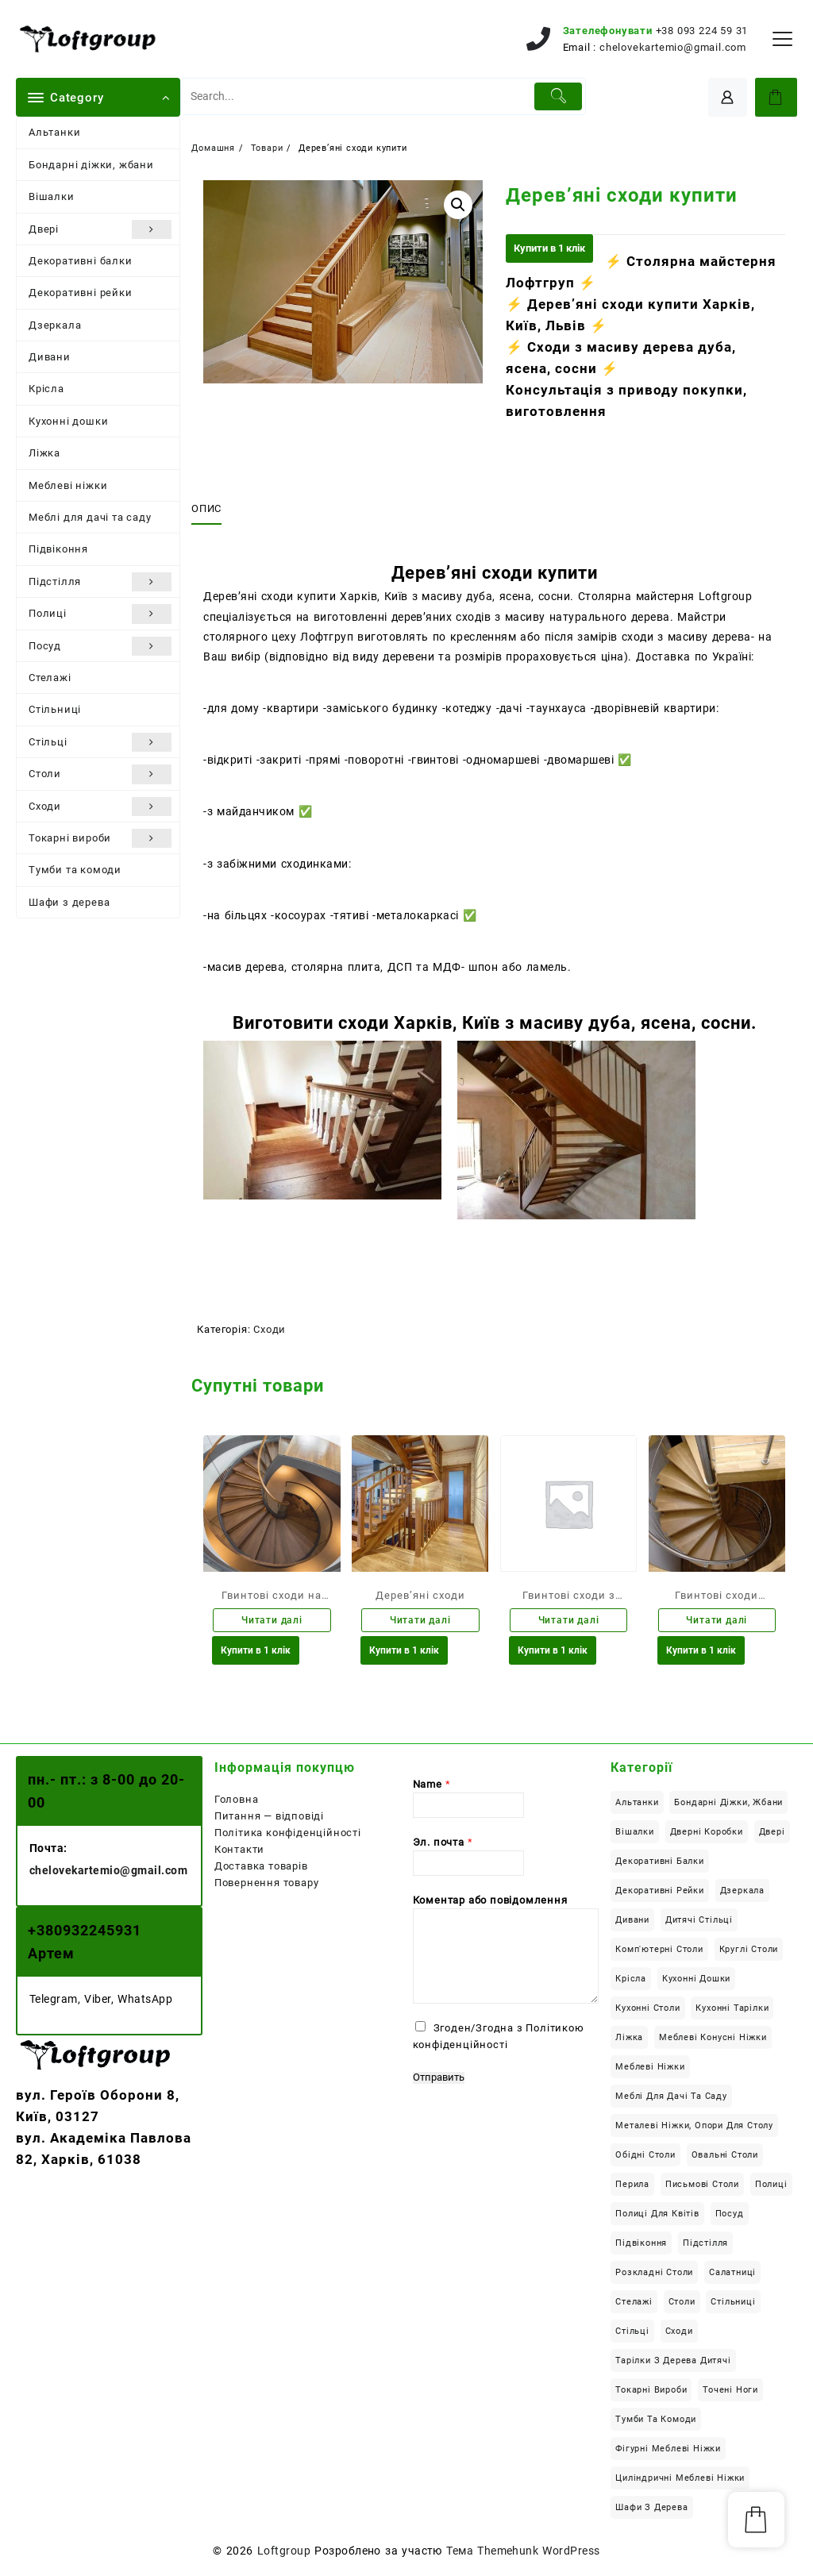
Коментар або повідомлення (490, 1902)
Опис (206, 508)
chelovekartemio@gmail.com (672, 47)
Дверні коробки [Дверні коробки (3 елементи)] (706, 1834)
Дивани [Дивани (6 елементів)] (632, 1922)
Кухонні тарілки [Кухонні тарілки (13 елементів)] (732, 2010)
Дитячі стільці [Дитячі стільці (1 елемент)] (699, 1922)
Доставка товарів (261, 1868)
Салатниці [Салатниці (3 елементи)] (732, 2275)
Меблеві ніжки (68, 485)
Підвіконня (58, 549)
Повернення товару (266, 1885)
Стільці (100, 742)
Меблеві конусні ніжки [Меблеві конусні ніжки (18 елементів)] (713, 2040)
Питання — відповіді (269, 1818)
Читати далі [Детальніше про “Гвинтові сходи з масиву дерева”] (569, 1621)
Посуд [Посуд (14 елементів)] (729, 2216)
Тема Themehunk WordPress (523, 2553)
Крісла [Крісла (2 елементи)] (630, 1981)
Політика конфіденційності (287, 1835)
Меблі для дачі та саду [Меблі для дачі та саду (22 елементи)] (671, 2098)
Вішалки (52, 196)
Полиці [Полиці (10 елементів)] (771, 2186)
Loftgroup (283, 2553)
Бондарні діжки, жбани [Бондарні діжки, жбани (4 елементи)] (728, 1805)
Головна (236, 1802)
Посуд (100, 646)
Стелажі (50, 677)
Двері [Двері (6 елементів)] (772, 1834)
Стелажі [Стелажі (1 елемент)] (634, 2304)
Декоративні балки (81, 261)
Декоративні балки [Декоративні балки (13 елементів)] (659, 1863)
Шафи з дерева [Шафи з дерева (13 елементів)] (651, 2510)
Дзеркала (55, 325)
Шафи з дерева (69, 902)
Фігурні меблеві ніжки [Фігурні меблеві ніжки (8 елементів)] (668, 2451)
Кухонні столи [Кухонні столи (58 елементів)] (647, 2010)
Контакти (239, 1852)
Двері (100, 229)
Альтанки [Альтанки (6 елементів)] (636, 1805)
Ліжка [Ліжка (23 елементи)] (629, 2040)
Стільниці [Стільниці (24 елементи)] (733, 2304)
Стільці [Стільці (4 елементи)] (632, 2333)
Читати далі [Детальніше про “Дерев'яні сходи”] (420, 1621)
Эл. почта (443, 1844)
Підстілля (100, 581)
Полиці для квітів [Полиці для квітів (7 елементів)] (657, 2216)
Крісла (46, 389)
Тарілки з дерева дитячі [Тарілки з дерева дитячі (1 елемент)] (672, 2363)
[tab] (212, 509)
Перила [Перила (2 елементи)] (632, 2186)
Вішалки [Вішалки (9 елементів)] (634, 1834)
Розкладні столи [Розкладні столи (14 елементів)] (654, 2275)
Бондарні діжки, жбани (91, 165)
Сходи (100, 806)
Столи (100, 774)
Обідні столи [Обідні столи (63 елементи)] (645, 2157)
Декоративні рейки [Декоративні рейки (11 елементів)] (659, 1893)
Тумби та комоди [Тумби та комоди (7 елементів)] (655, 2421)
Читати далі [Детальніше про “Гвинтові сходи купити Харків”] (716, 1621)
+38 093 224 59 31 (702, 31)
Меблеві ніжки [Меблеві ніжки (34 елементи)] (649, 2069)
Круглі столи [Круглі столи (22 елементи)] (749, 1951)
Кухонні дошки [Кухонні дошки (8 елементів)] (696, 1981)
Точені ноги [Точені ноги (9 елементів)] (730, 2392)
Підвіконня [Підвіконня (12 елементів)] (641, 2245)
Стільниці (55, 709)
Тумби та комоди (75, 870)
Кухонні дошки (68, 421)
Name (432, 1786)
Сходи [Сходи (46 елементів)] (679, 2333)
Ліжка (44, 453)
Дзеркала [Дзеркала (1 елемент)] (742, 1893)
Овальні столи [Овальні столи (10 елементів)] (725, 2157)
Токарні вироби (100, 838)
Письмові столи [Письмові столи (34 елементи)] (702, 2186)
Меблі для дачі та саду (90, 517)
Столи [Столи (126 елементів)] (682, 2304)
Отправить (438, 2079)
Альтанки (54, 132)
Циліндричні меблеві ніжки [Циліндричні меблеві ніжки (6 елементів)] (680, 2480)
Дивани (50, 357)
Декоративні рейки (81, 292)
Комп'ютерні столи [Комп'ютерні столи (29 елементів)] (659, 1951)
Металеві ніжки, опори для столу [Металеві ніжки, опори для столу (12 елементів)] (694, 2128)
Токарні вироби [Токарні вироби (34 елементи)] (651, 2392)
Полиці (100, 613)
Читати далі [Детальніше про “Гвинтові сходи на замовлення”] (272, 1621)
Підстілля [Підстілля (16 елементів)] (705, 2245)
